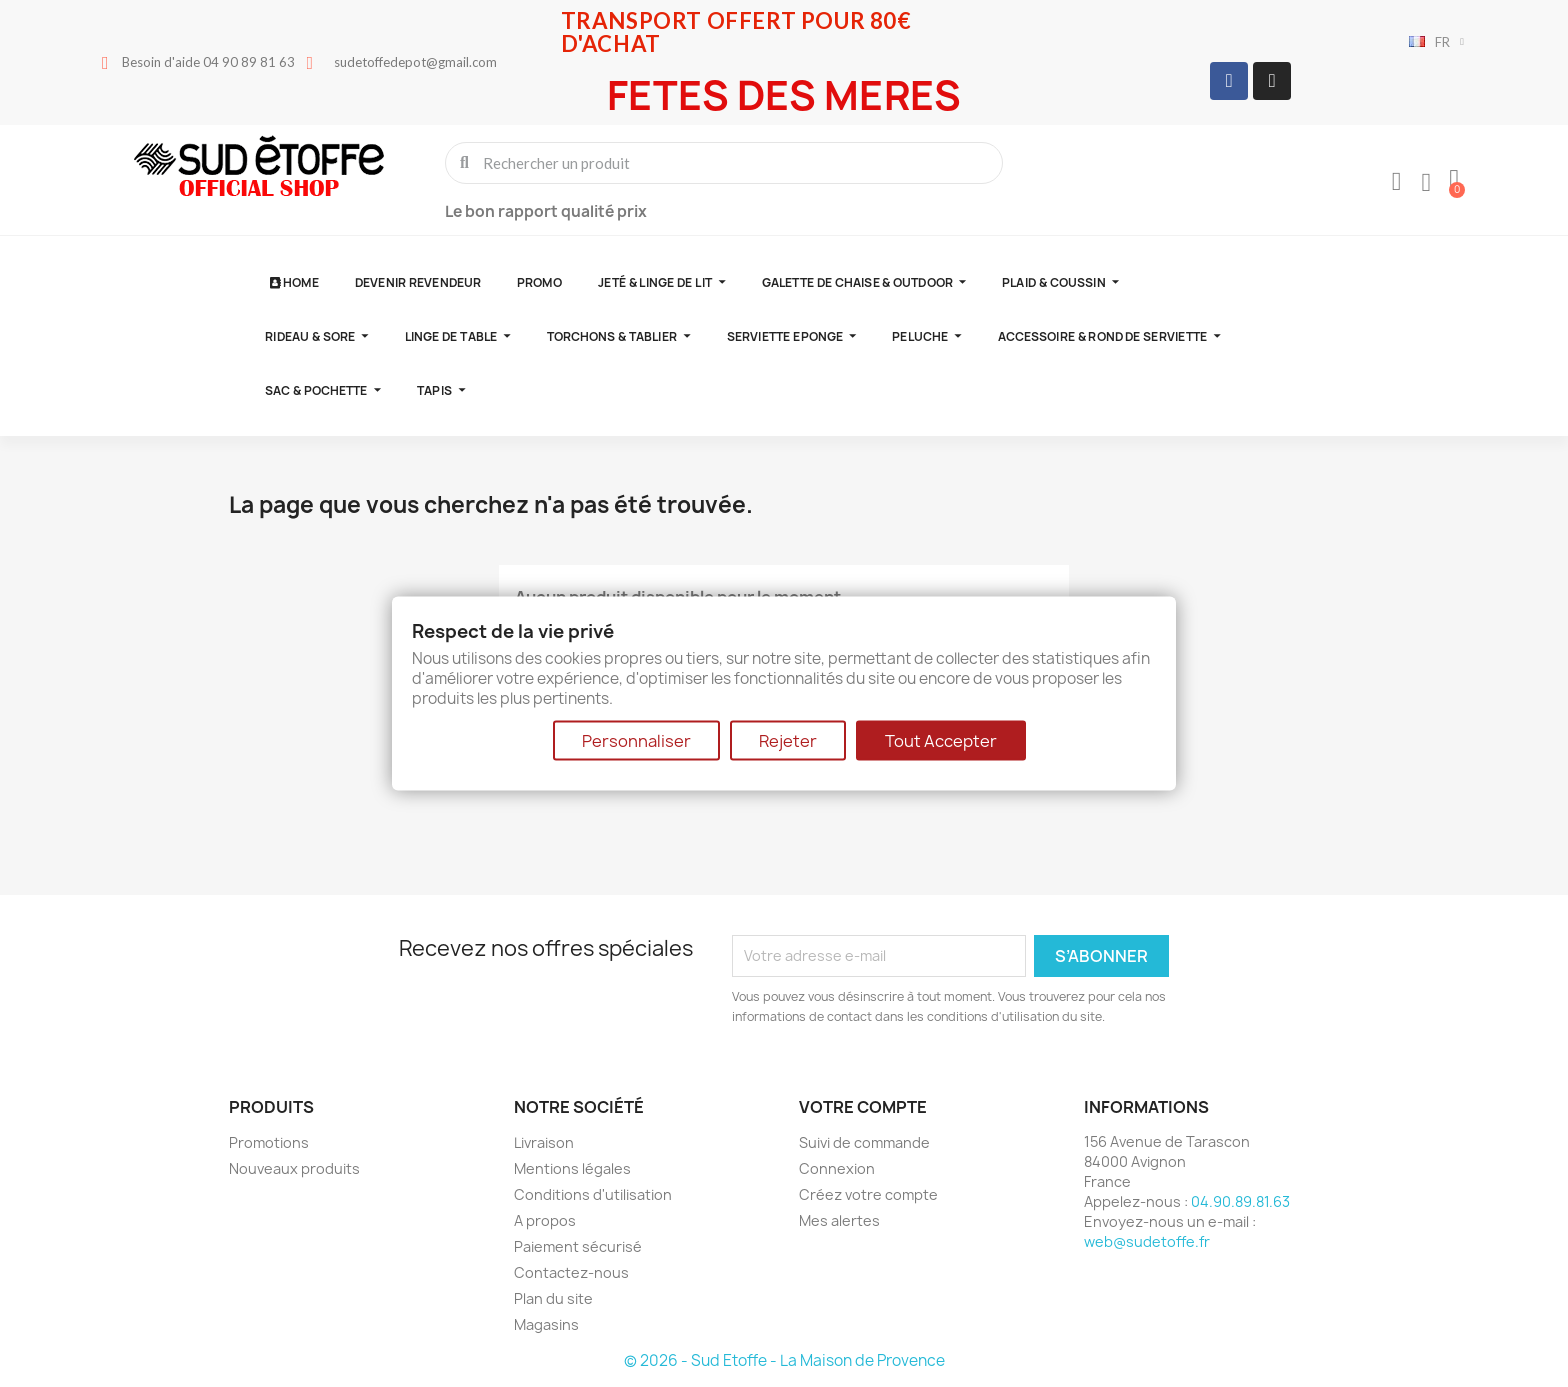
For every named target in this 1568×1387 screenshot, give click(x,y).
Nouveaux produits (294, 1168)
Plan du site (553, 1298)
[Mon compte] (1397, 182)
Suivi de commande (864, 1142)
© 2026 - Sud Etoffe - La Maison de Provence (784, 1360)
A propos (545, 1220)
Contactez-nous (571, 1272)
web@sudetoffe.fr (1147, 1241)
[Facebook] (1229, 81)
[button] (1454, 180)
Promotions (269, 1142)
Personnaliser (636, 741)
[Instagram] (1272, 81)
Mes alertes (839, 1220)
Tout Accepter (941, 741)
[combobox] (725, 163)
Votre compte (863, 1107)
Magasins (546, 1324)
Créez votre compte (868, 1194)
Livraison (544, 1142)
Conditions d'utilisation (593, 1194)
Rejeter (788, 741)
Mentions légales (572, 1168)
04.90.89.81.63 (1240, 1201)
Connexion (837, 1168)
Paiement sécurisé (578, 1246)
